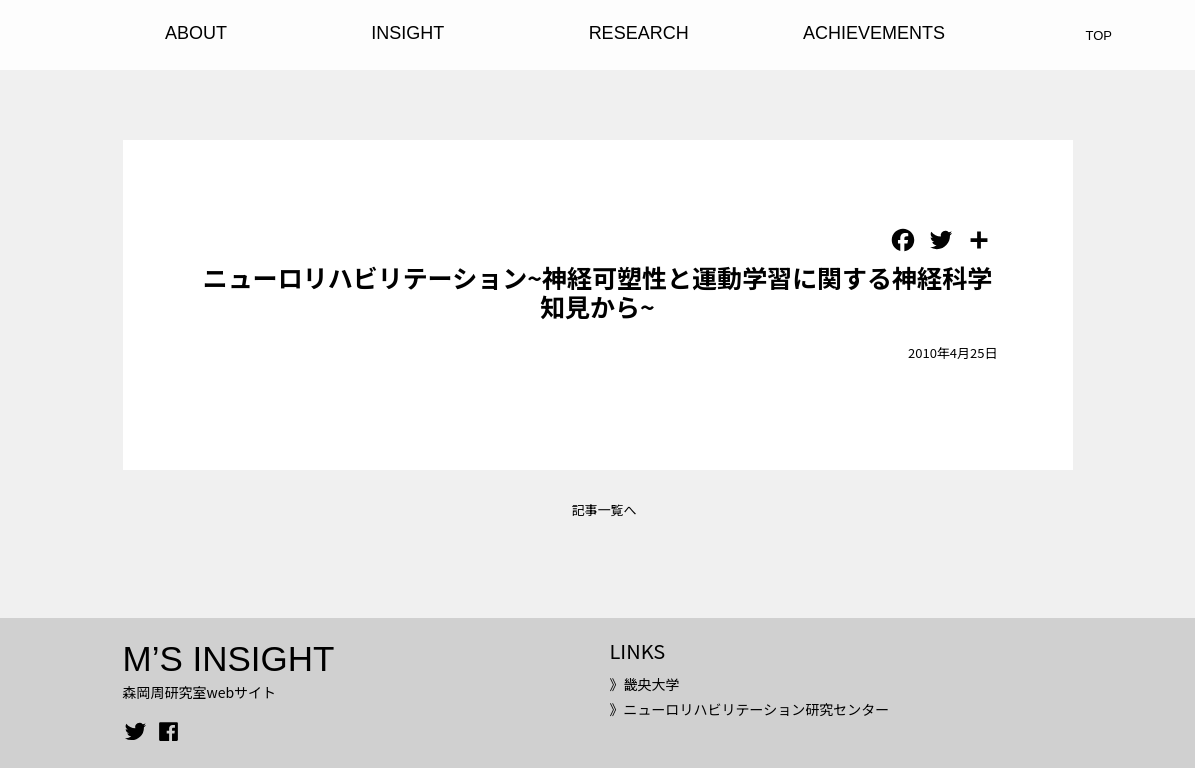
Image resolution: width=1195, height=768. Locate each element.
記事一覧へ (603, 509)
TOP (1099, 35)
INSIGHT (407, 33)
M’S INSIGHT (229, 658)
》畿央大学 (644, 684)
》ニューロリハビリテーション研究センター (749, 709)
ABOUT (196, 33)
